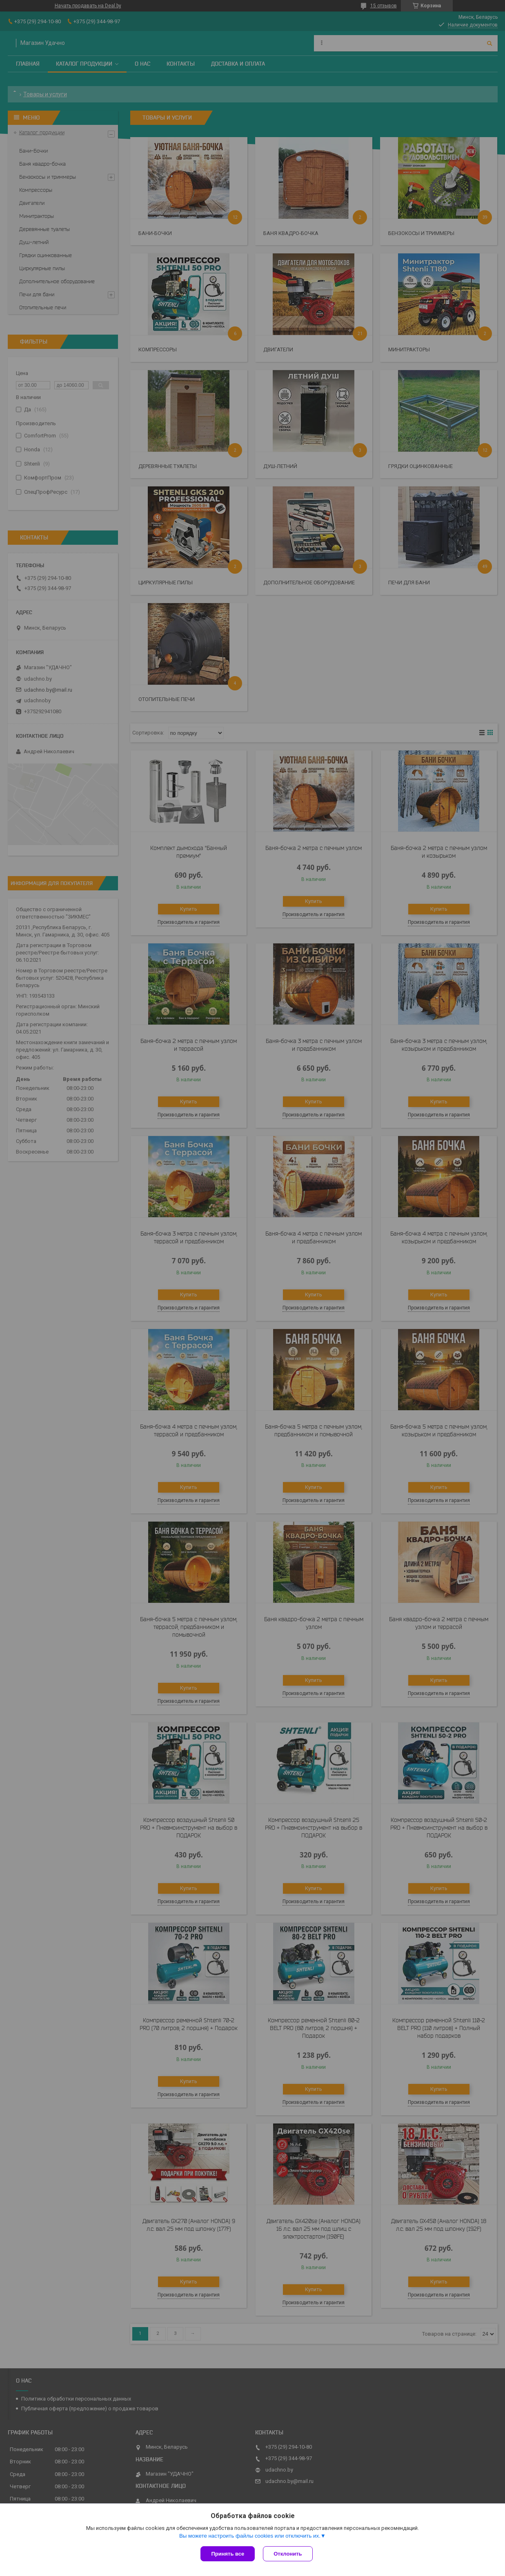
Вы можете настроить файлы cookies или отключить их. (249, 2536)
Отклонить (288, 2554)
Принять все (227, 2554)
